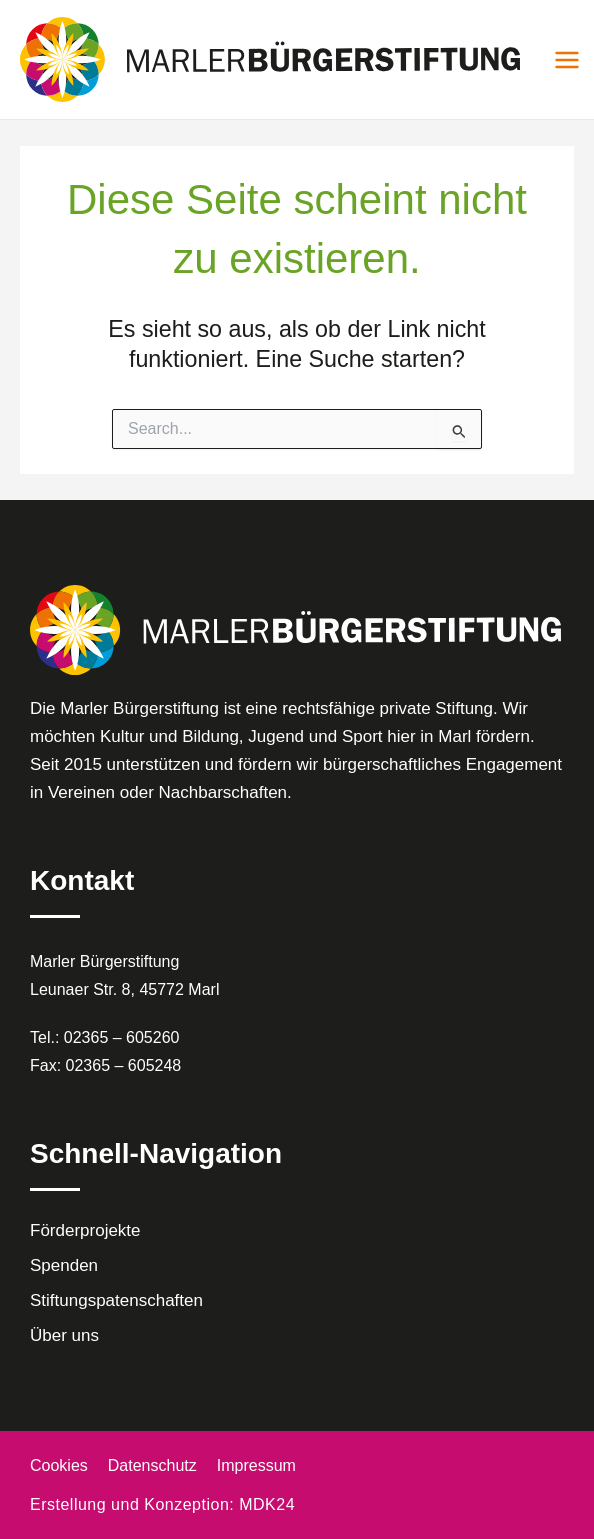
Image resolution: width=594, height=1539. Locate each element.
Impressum (256, 1465)
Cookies (59, 1465)
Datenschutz (152, 1465)
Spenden (64, 1265)
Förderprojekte (85, 1230)
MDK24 (267, 1504)
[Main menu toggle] (567, 60)
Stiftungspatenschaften (116, 1300)
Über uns (64, 1335)
